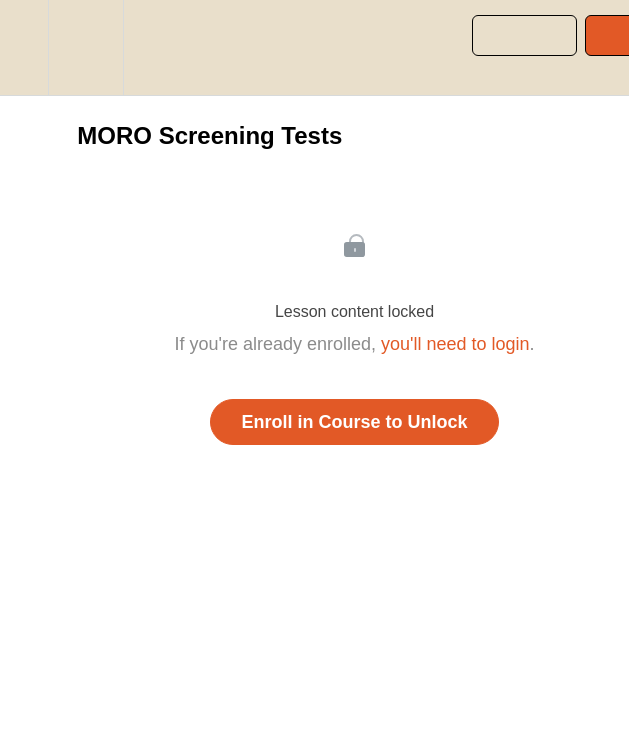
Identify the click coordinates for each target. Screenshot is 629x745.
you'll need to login (455, 344)
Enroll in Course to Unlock (354, 422)
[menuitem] (85, 47)
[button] (24, 47)
